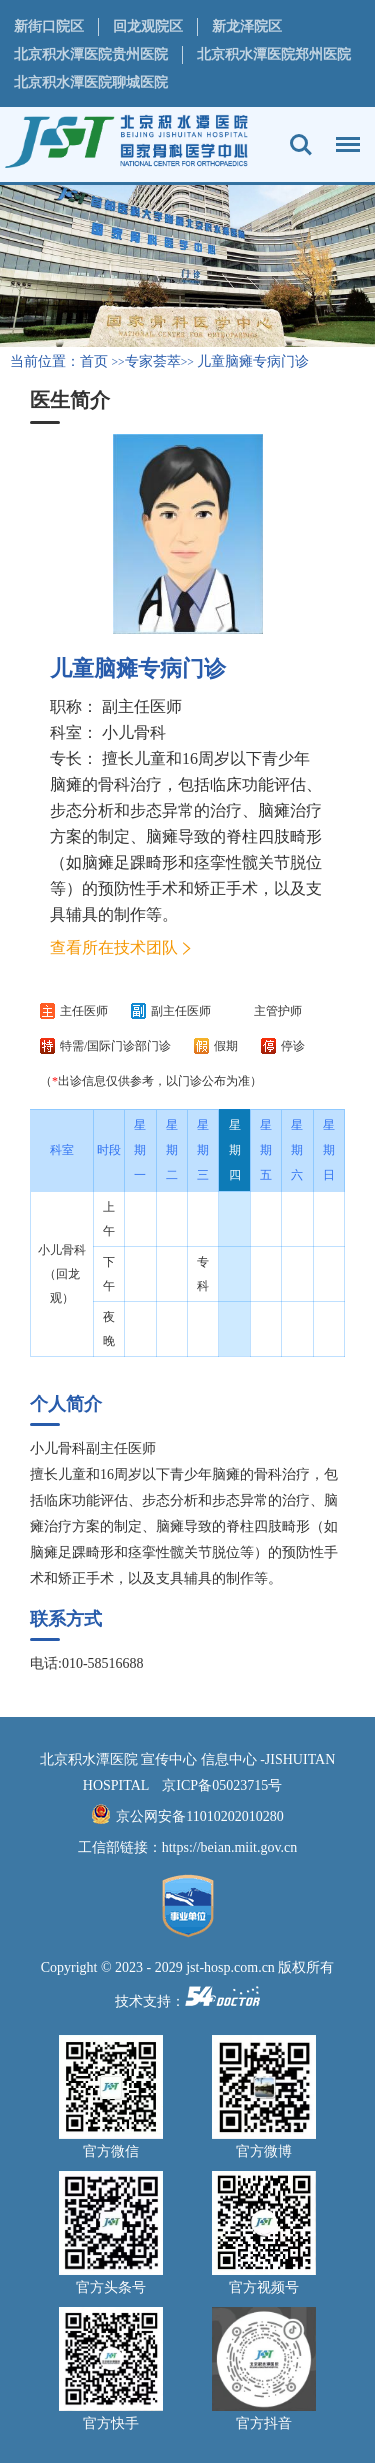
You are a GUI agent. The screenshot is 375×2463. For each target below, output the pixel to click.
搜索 (301, 145)
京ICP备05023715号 (222, 1785)
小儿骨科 (134, 732)
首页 (94, 361)
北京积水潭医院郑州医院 (274, 54)
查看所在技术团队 (114, 947)
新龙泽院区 (247, 26)
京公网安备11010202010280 (199, 1816)
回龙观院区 (148, 26)
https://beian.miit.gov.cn (230, 1847)
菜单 (343, 135)
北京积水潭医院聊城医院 (91, 82)
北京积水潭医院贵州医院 (91, 54)
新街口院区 (49, 26)
